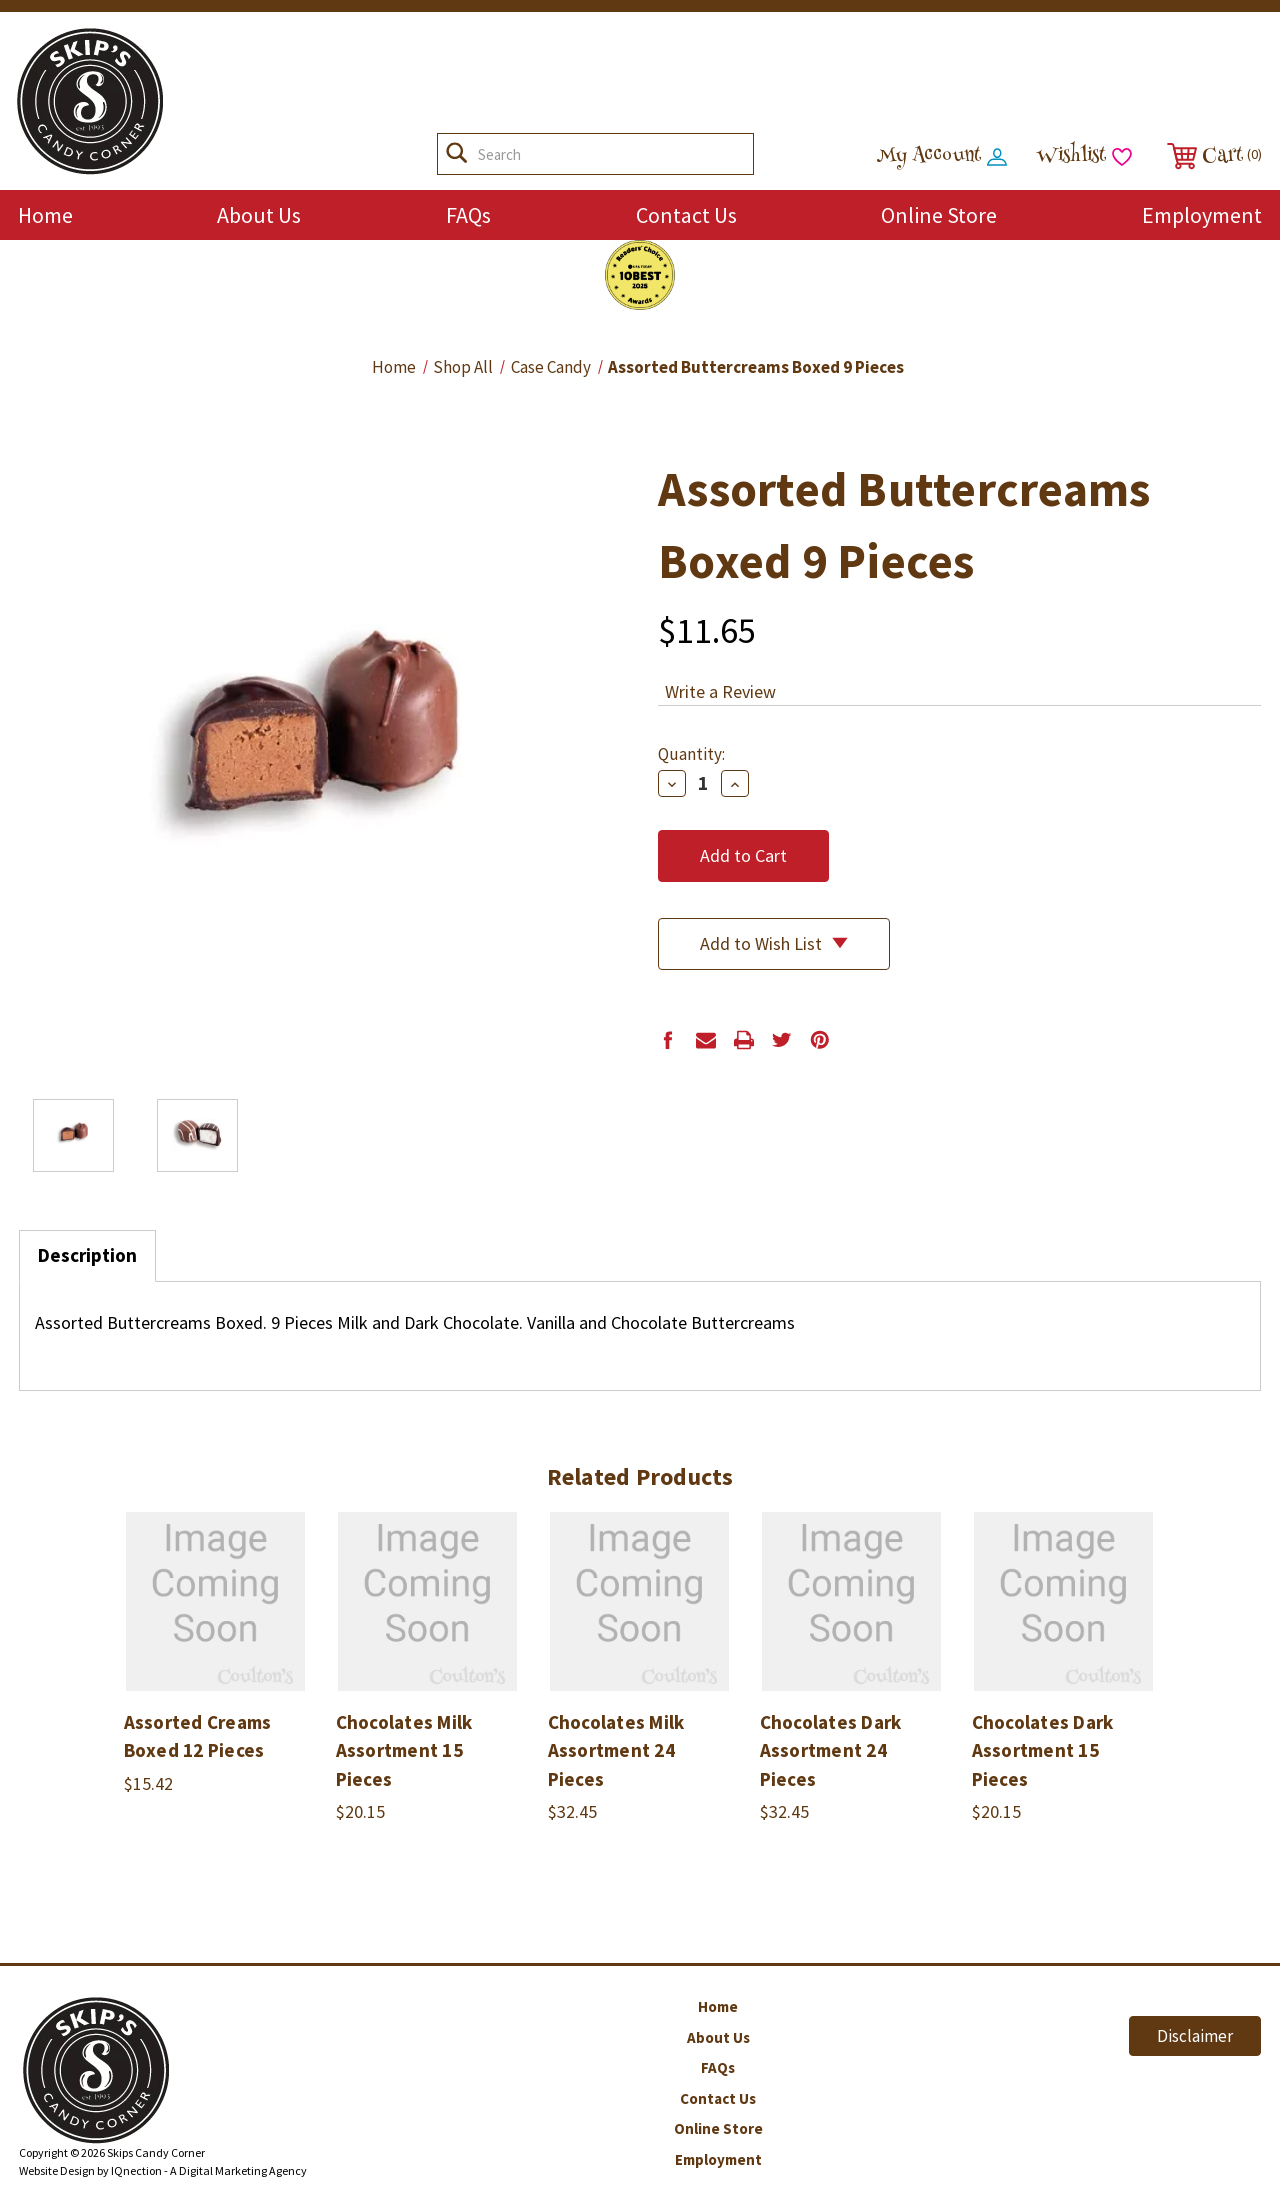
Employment (1202, 215)
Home (45, 215)
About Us (259, 215)
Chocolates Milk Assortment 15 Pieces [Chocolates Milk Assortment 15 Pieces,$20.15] (404, 1750)
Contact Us (686, 215)
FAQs (468, 215)
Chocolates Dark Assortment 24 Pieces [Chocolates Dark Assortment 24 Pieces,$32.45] (831, 1750)
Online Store (939, 215)
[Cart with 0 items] (1212, 156)
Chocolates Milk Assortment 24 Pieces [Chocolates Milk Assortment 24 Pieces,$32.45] (616, 1750)
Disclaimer (1195, 2036)
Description (87, 1255)
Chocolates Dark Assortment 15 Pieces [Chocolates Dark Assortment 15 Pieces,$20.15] (1043, 1750)
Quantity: (691, 754)
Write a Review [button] (720, 691)
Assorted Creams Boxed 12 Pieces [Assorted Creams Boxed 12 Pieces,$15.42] (198, 1736)
